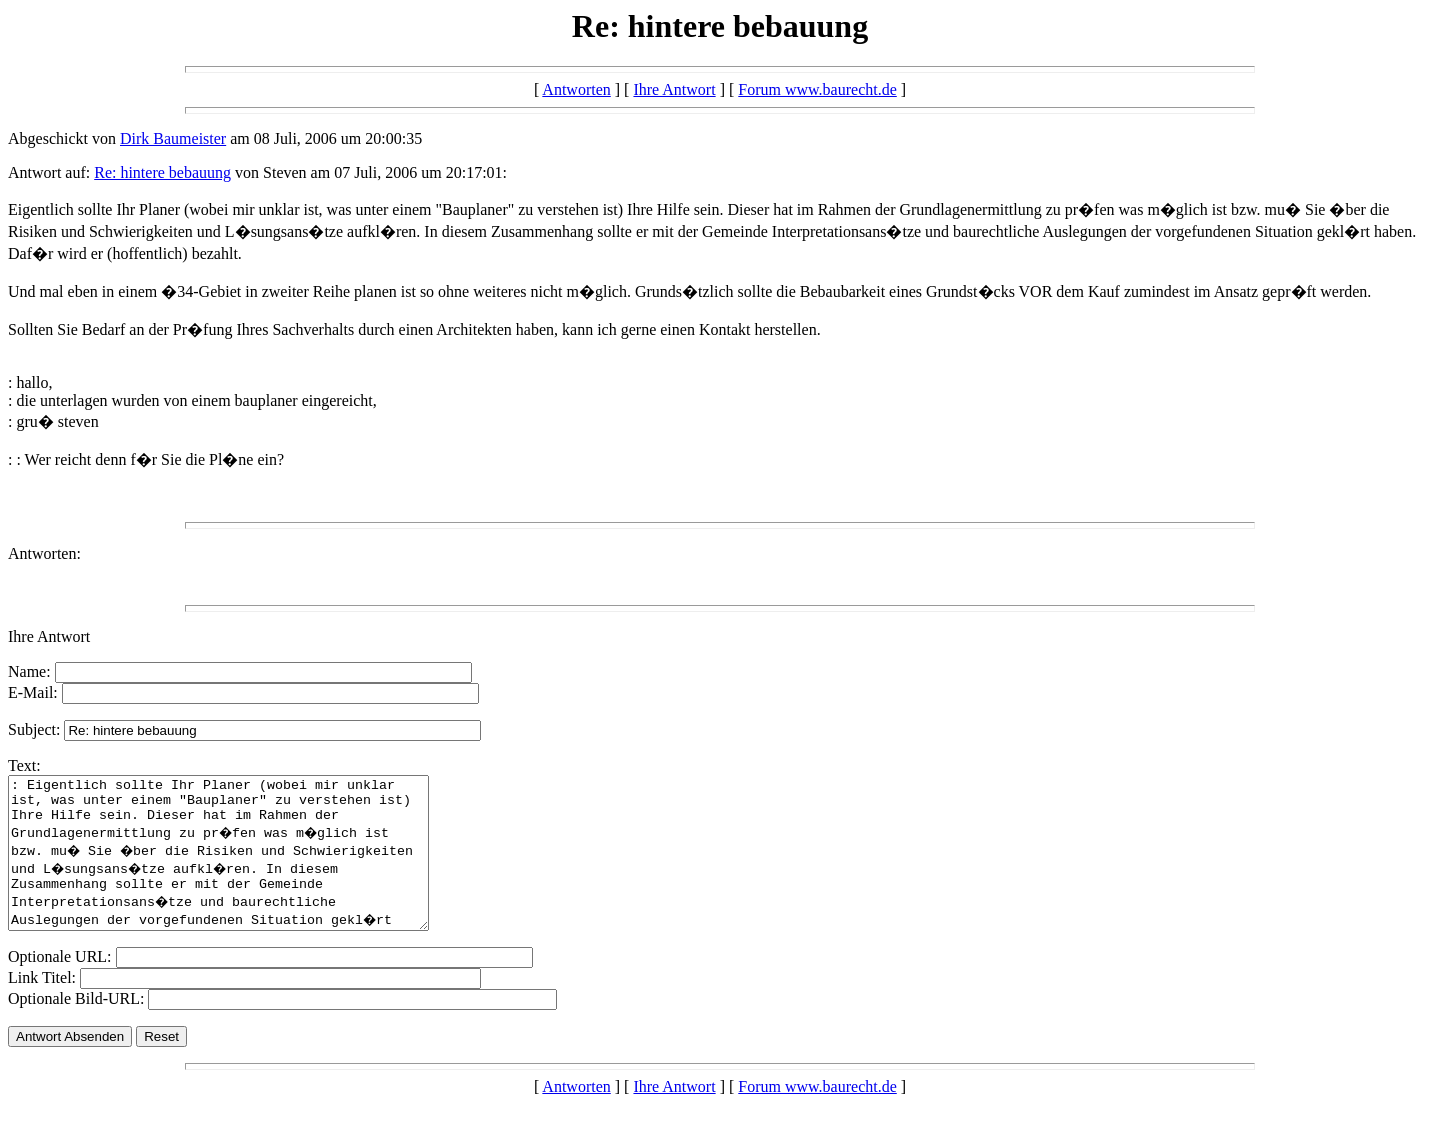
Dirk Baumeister (173, 138)
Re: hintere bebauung (162, 172)
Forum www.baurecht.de (817, 89)
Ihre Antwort (674, 89)
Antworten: (44, 553)
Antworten (576, 89)
